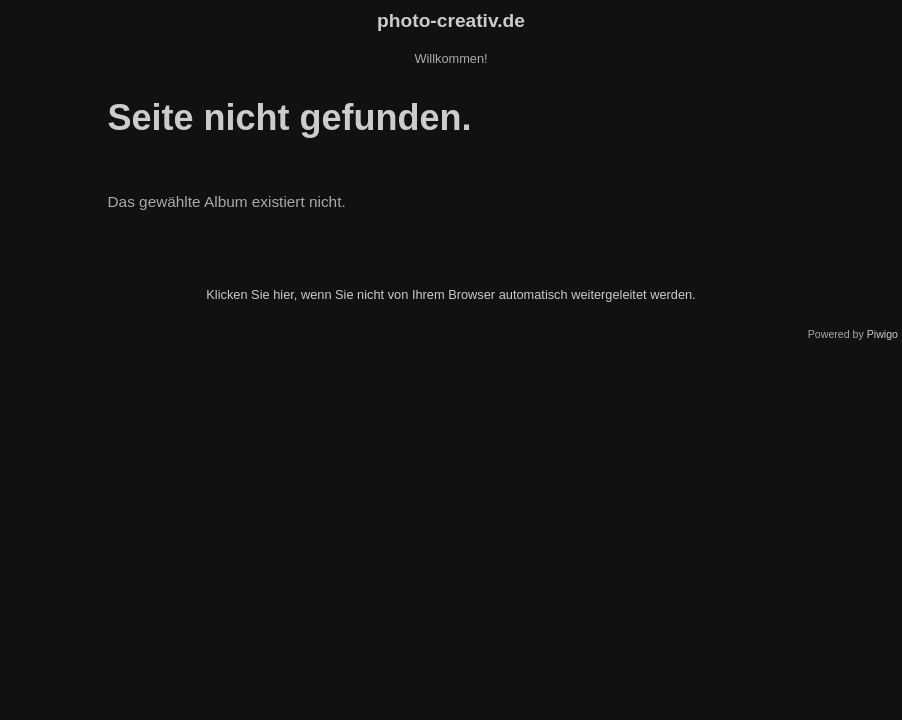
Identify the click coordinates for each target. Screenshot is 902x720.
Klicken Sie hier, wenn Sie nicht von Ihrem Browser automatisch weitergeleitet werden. (450, 294)
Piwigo (882, 334)
